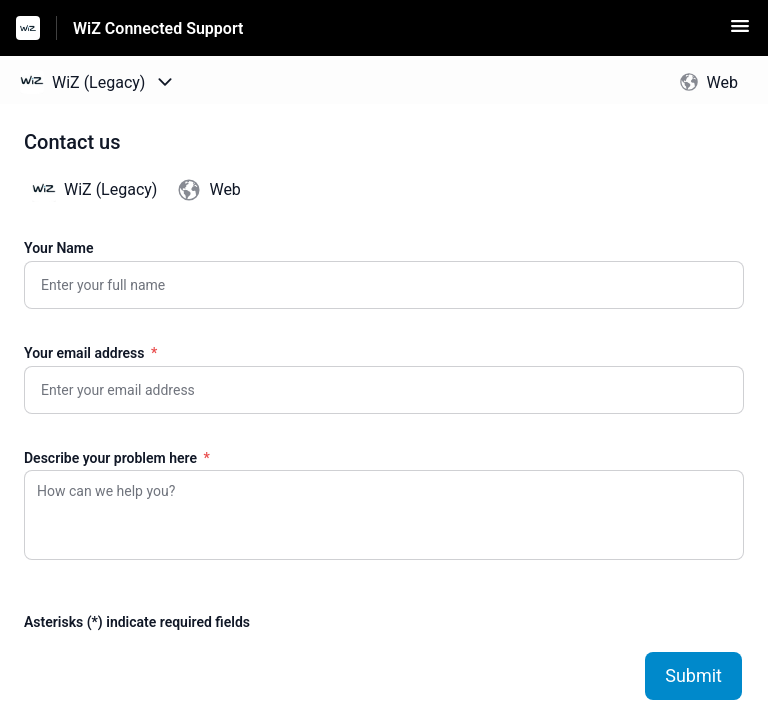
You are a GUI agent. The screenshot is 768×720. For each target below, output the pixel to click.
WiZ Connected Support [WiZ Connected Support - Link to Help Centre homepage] (158, 28)
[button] (740, 32)
